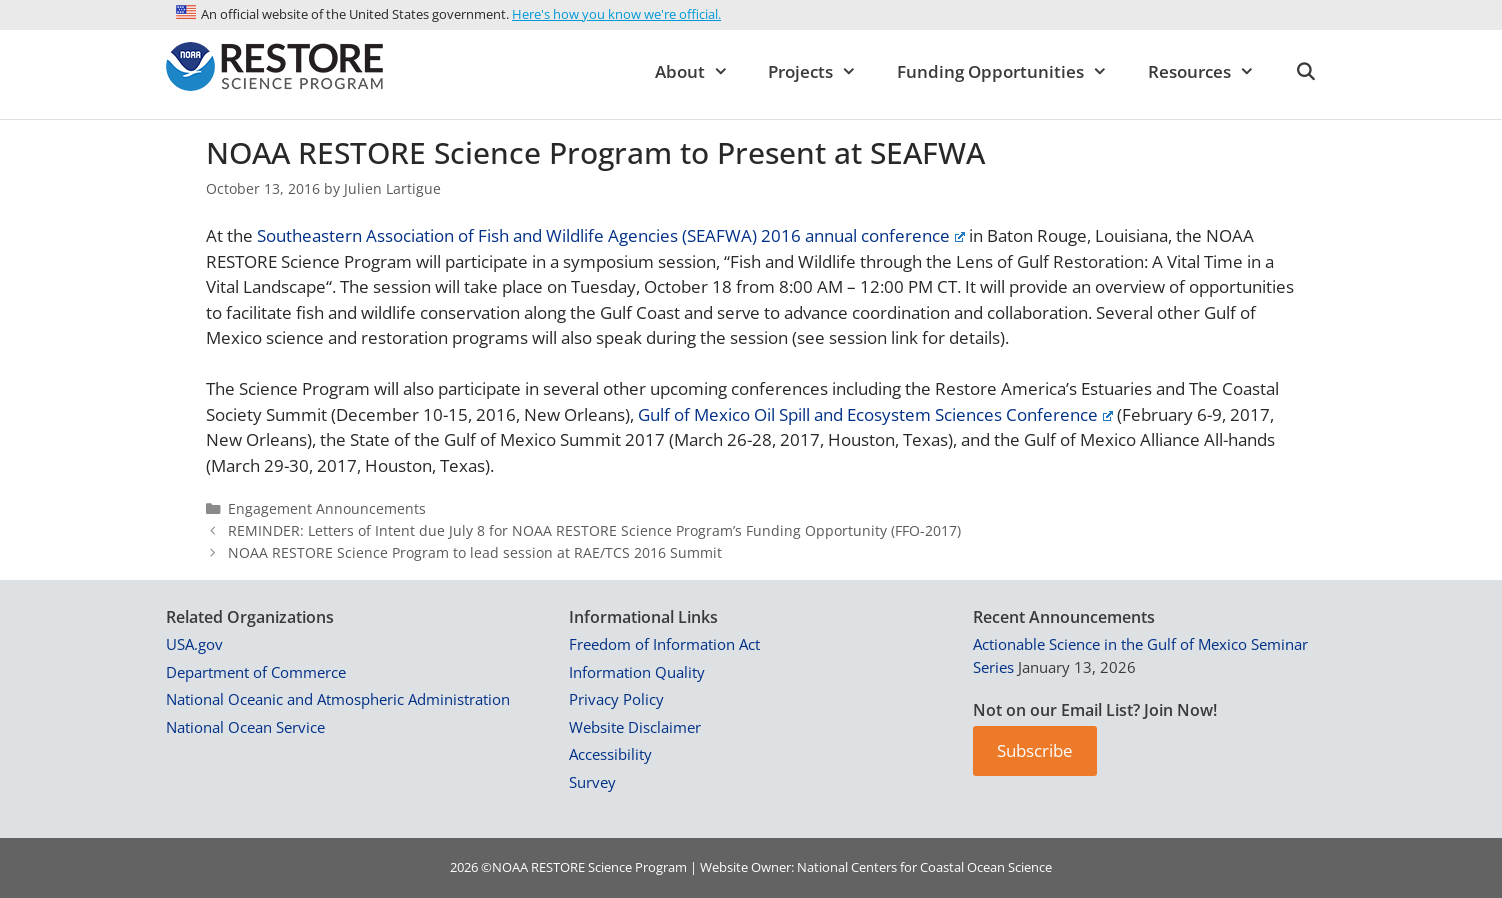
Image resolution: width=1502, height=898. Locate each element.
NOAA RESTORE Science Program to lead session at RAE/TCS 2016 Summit (475, 552)
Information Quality (637, 672)
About (702, 72)
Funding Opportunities (1012, 72)
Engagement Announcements (327, 508)
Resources (1211, 72)
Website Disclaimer (635, 727)
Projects (822, 72)
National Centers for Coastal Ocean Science (924, 867)
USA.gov (194, 644)
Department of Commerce (256, 672)
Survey (592, 782)
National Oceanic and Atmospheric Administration (338, 699)
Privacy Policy (616, 699)
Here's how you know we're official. (616, 14)
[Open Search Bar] (1305, 72)
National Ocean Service (245, 727)
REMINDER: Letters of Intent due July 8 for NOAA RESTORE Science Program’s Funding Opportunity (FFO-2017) (594, 530)
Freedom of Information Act (664, 644)
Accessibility (610, 754)
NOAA (510, 867)
